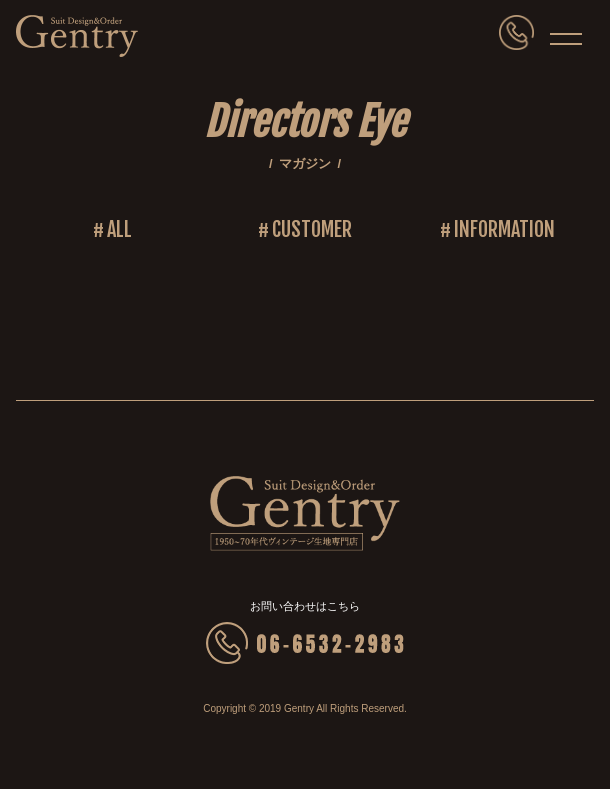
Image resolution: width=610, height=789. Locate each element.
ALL (119, 229)
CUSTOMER (312, 229)
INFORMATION (504, 229)
